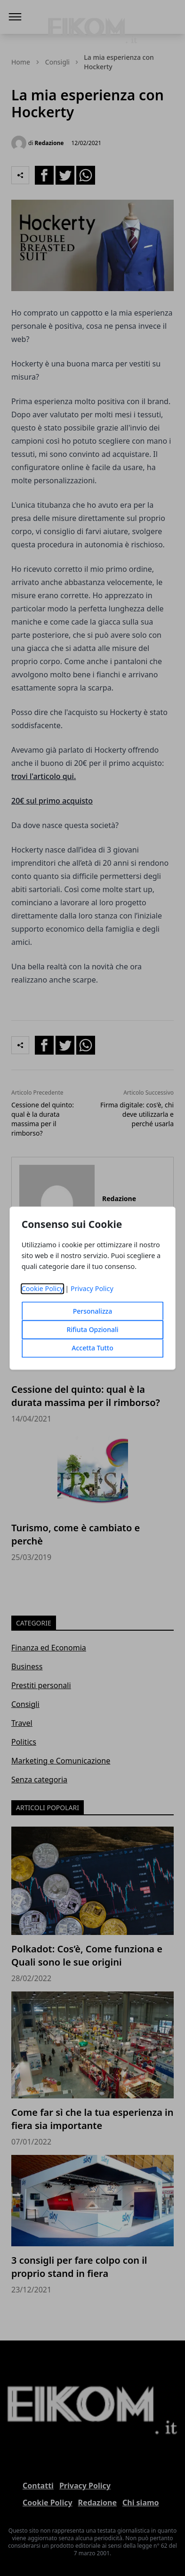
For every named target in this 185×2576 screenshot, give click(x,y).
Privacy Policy (92, 1288)
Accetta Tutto (92, 1347)
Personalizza (93, 1311)
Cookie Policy (43, 1288)
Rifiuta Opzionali (92, 1329)
